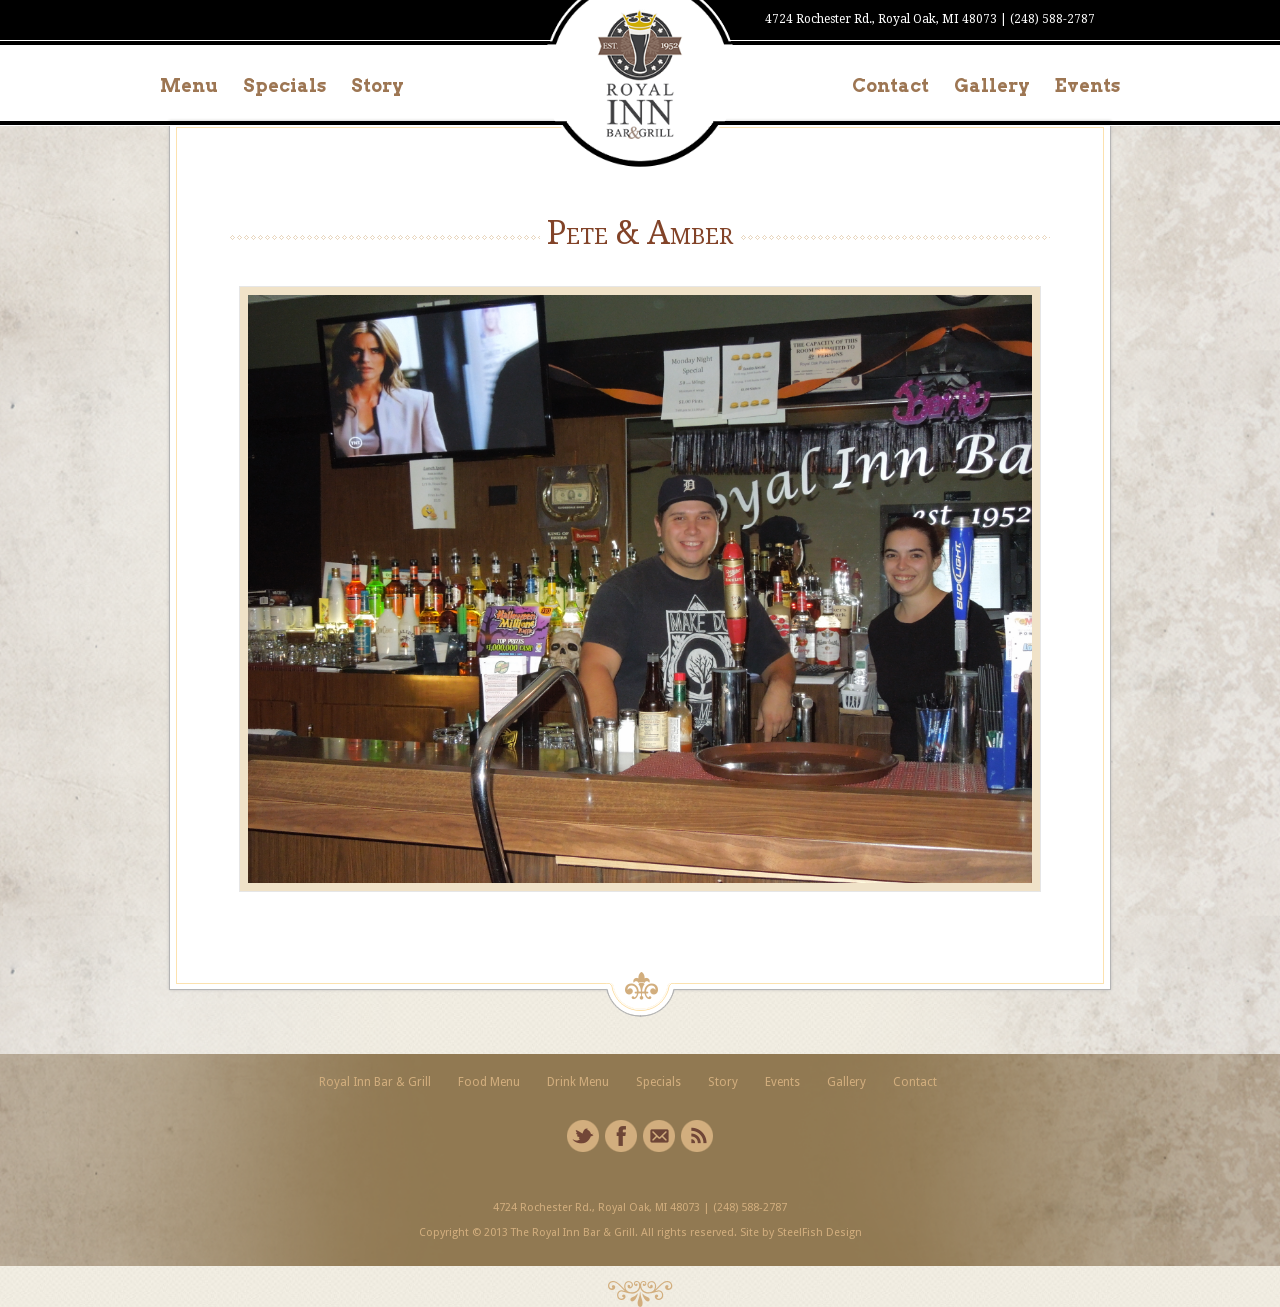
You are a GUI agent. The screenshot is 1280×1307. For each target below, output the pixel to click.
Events (1087, 85)
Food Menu (489, 1082)
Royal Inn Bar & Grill (375, 1082)
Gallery (992, 85)
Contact (890, 85)
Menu (189, 85)
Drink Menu (578, 1082)
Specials (284, 85)
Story (377, 85)
